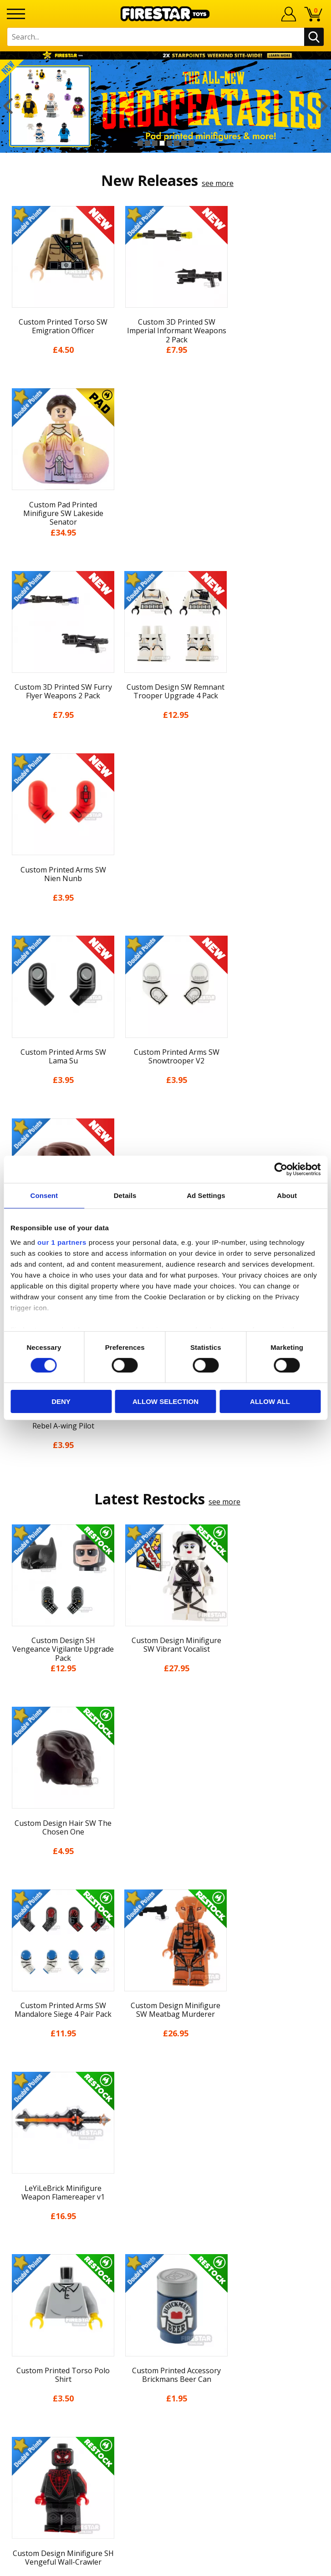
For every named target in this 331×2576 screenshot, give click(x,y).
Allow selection (165, 1401)
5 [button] (169, 143)
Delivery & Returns (166, 2138)
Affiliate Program (166, 2330)
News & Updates (165, 2105)
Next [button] (323, 106)
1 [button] (140, 143)
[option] (165, 106)
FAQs (165, 2270)
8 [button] (191, 143)
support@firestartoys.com (165, 2285)
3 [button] (155, 143)
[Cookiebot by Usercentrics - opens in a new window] (281, 1169)
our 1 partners (62, 1242)
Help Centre (165, 2255)
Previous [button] (8, 106)
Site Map (166, 2221)
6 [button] (176, 143)
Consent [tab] (44, 1195)
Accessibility (165, 2188)
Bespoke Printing (165, 2300)
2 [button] (147, 143)
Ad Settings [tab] (206, 1195)
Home (165, 2054)
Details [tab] (125, 1195)
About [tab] (287, 1195)
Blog (165, 2121)
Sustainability (165, 2205)
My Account (165, 2071)
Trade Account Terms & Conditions (165, 2315)
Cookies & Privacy (166, 2171)
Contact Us (165, 2240)
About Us (166, 2088)
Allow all (270, 1401)
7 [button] (184, 143)
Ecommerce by (165, 2566)
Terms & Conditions (165, 2155)
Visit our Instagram (165, 2380)
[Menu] (16, 14)
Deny (61, 1401)
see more (218, 183)
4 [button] (162, 143)
